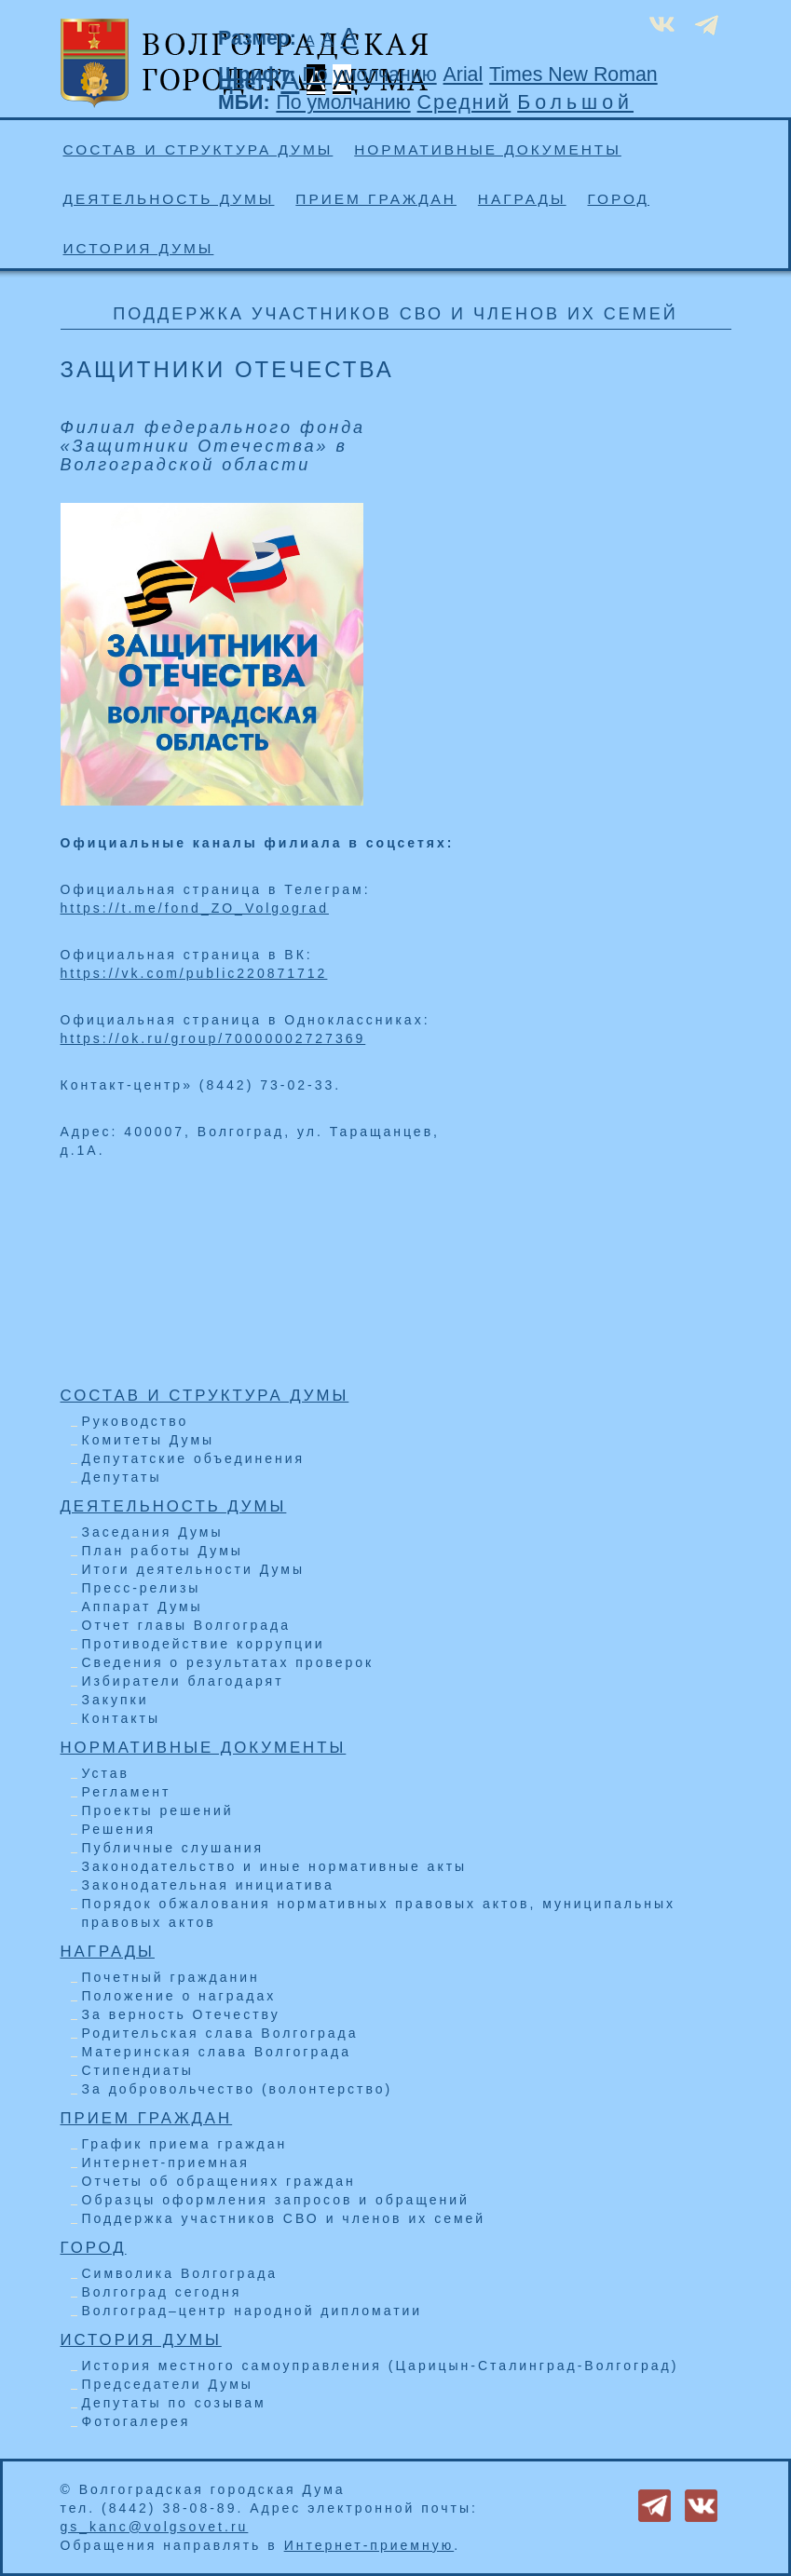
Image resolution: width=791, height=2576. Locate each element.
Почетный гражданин (171, 1977)
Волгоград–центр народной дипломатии (252, 2310)
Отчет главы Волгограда (187, 1625)
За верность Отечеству (181, 2014)
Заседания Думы (153, 1532)
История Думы (138, 248)
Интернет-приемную (369, 2545)
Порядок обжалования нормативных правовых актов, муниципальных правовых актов (379, 1913)
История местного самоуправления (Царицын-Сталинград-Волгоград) (380, 2365)
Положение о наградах (179, 1995)
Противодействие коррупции (203, 1643)
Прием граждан (376, 199)
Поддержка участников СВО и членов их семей (284, 2218)
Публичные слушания (173, 1847)
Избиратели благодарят (183, 1681)
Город (618, 199)
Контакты (121, 1718)
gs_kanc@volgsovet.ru (155, 2526)
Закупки (115, 1699)
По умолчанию (369, 74)
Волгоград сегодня (162, 2292)
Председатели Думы (167, 2384)
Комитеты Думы (148, 1439)
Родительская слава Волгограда (220, 2033)
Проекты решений (158, 1810)
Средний (464, 102)
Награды (522, 199)
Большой (575, 102)
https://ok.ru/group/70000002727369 (213, 1038)
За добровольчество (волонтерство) (237, 2088)
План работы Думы (162, 1550)
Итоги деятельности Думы (193, 1569)
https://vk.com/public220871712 (194, 973)
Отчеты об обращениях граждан (219, 2181)
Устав (106, 1773)
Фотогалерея (136, 2421)
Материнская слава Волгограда (216, 2051)
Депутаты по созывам (174, 2402)
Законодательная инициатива (208, 1885)
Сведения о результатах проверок (228, 1662)
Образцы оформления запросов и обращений (276, 2199)
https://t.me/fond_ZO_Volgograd (195, 908)
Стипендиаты (138, 2070)
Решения (119, 1829)
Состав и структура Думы (198, 149)
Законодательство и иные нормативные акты (275, 1866)
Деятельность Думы (169, 199)
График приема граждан (185, 2143)
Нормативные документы (487, 149)
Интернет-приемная (166, 2162)
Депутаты (122, 1477)
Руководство (135, 1421)
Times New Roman (573, 74)
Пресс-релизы (141, 1587)
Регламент (126, 1791)
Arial (463, 74)
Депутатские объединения (194, 1458)
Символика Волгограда (180, 2273)
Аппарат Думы (142, 1606)
